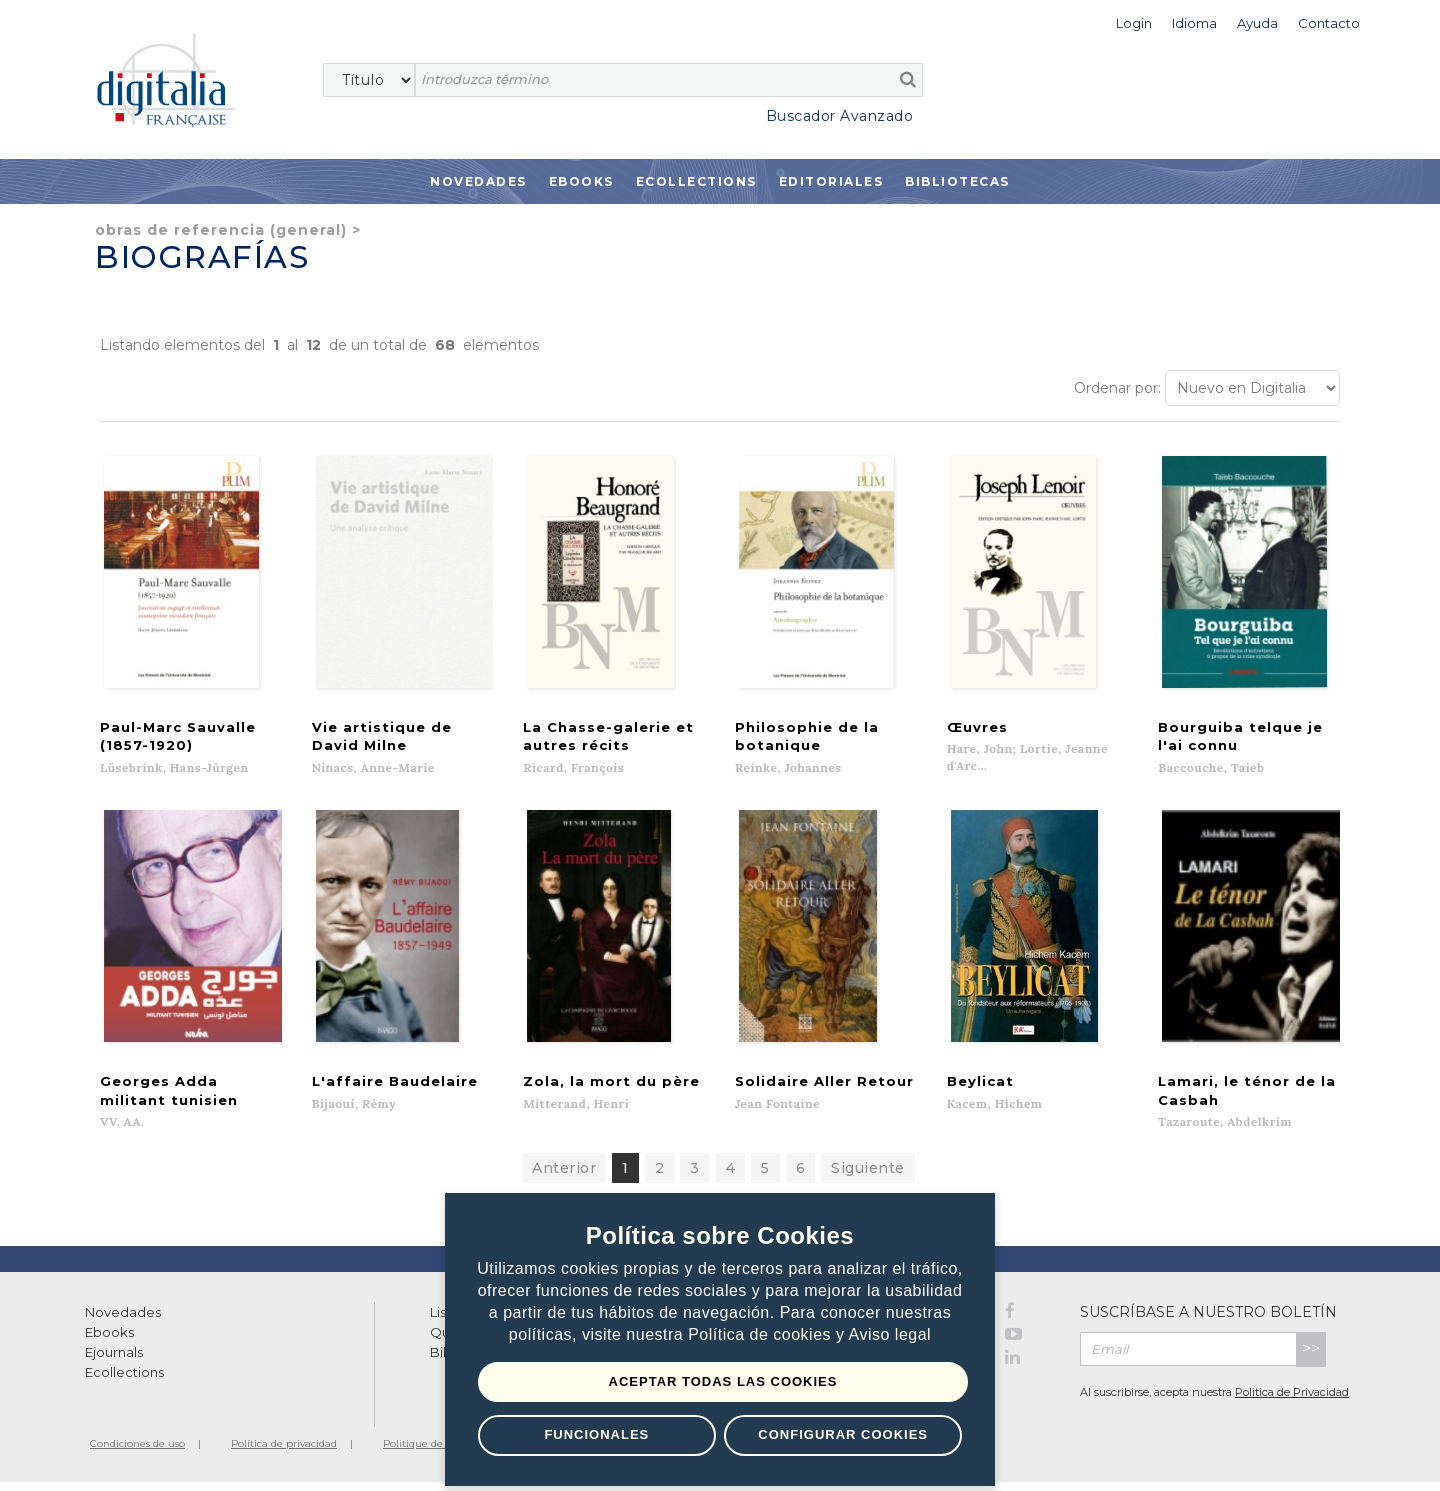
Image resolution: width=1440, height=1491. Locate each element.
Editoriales (831, 181)
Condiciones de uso (137, 1452)
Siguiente (868, 1177)
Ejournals (114, 1361)
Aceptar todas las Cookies (723, 1381)
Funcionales (596, 1434)
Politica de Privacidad (1292, 1401)
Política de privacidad (284, 1452)
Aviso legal (890, 1335)
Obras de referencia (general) (221, 230)
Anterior (564, 1177)
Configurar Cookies (843, 1434)
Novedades (478, 181)
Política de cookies (762, 1335)
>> (1311, 1357)
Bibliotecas (957, 181)
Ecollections (696, 181)
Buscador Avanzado (840, 116)
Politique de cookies (432, 1452)
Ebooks (581, 181)
